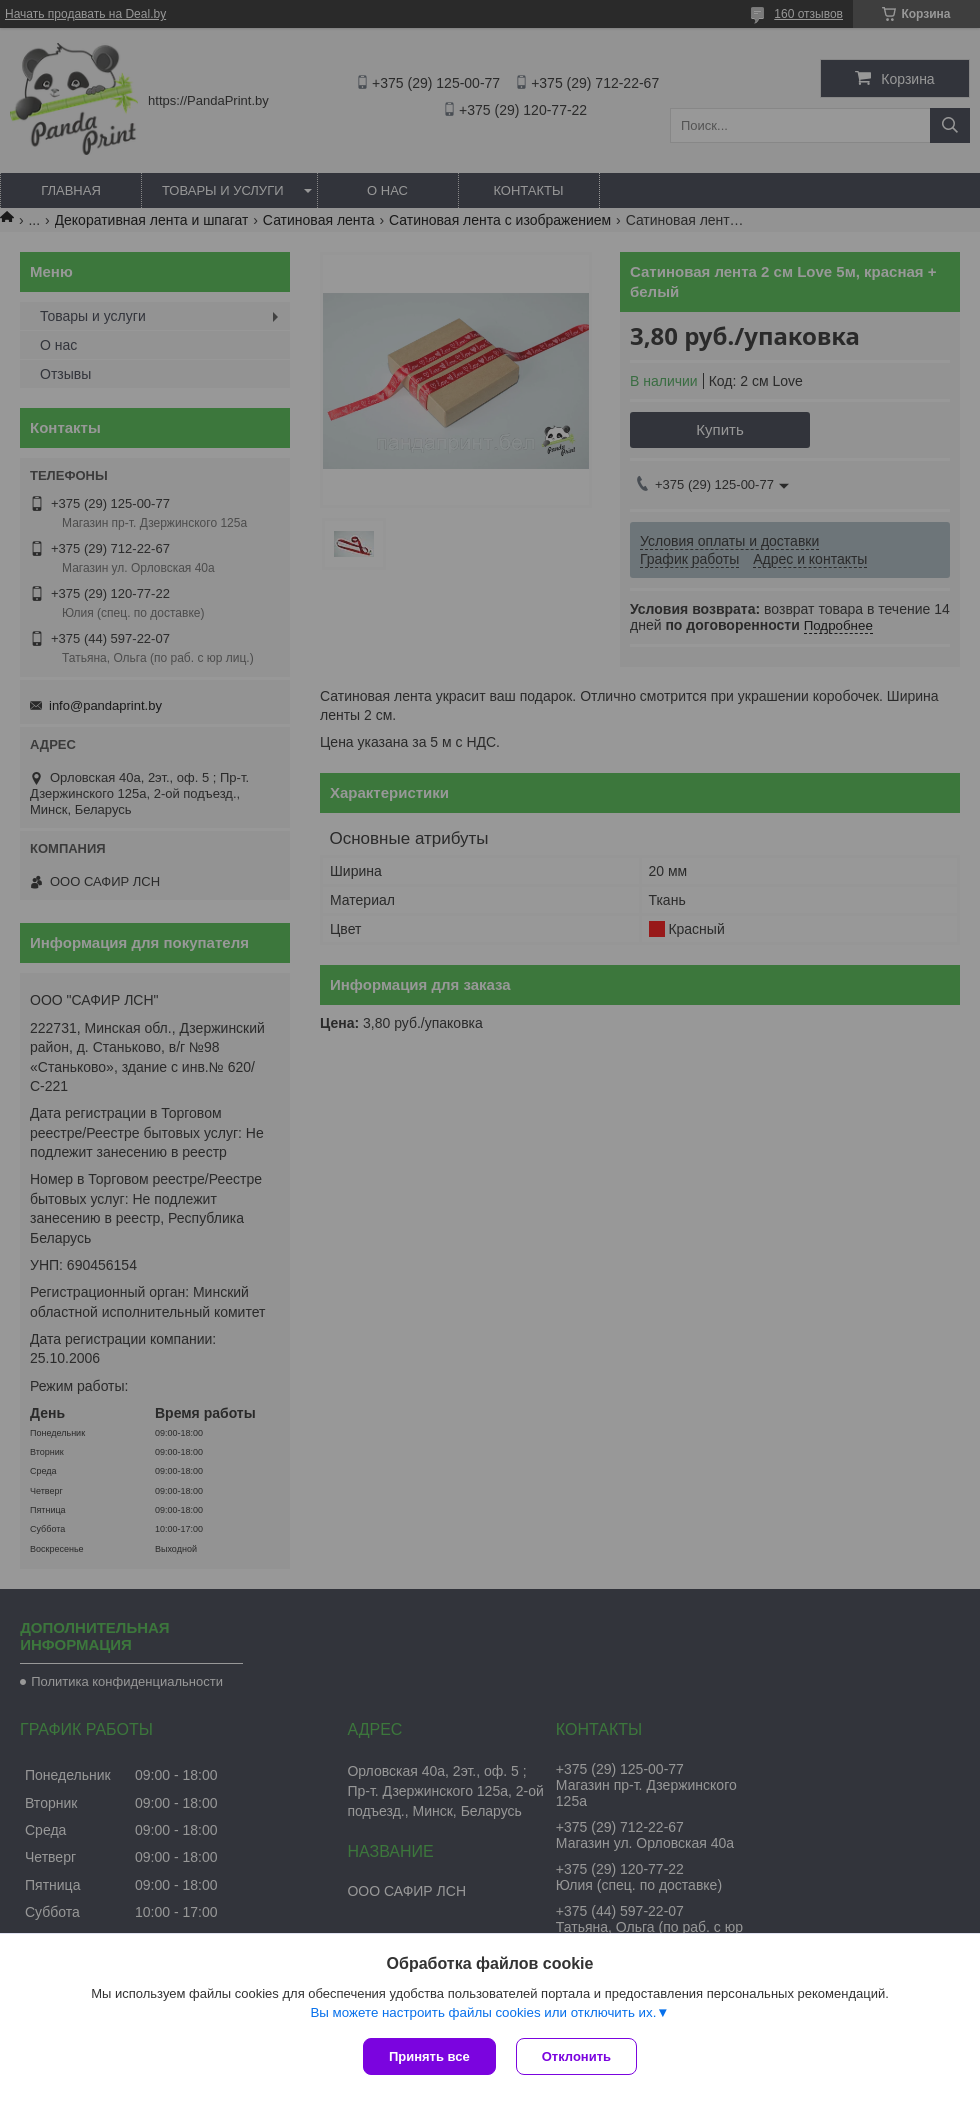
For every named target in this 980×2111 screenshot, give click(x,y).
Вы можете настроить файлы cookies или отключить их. (483, 2012)
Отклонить (576, 2056)
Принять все (429, 2056)
